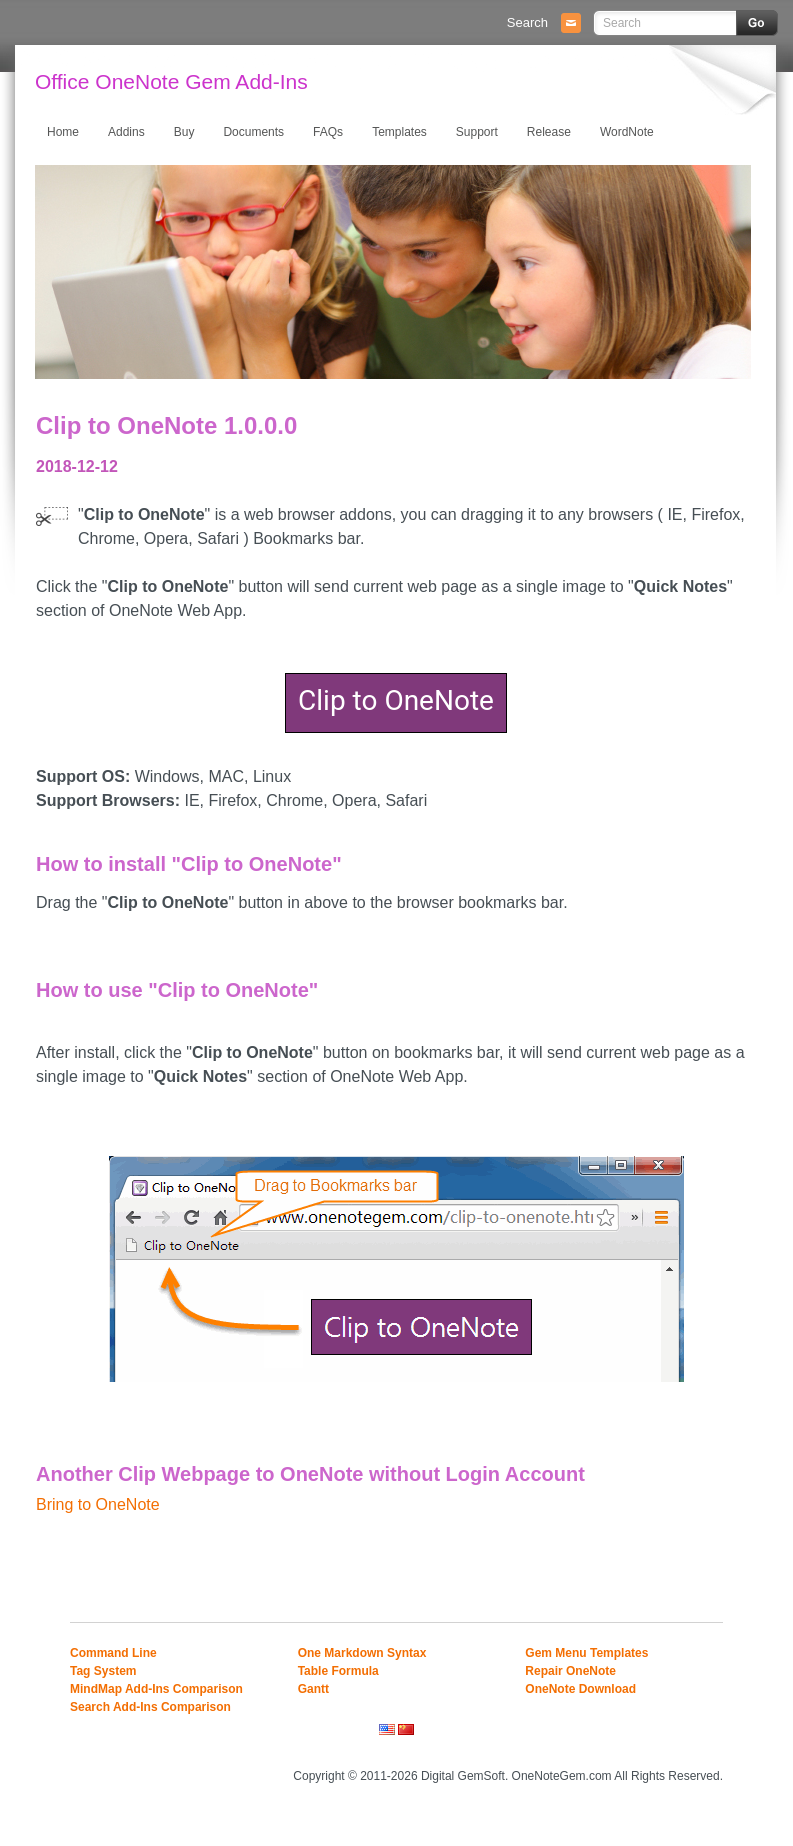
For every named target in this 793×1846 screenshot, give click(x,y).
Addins (126, 132)
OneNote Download (580, 1689)
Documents (253, 132)
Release (549, 132)
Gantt (313, 1689)
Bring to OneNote (98, 1504)
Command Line (113, 1653)
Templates (399, 132)
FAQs (328, 132)
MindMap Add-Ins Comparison (156, 1689)
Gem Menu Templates (586, 1653)
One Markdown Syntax (362, 1653)
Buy (184, 132)
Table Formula (338, 1671)
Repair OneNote (570, 1671)
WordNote (627, 132)
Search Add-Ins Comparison (150, 1707)
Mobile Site (698, 1748)
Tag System (103, 1671)
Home (63, 132)
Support (477, 132)
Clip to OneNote (396, 700)
